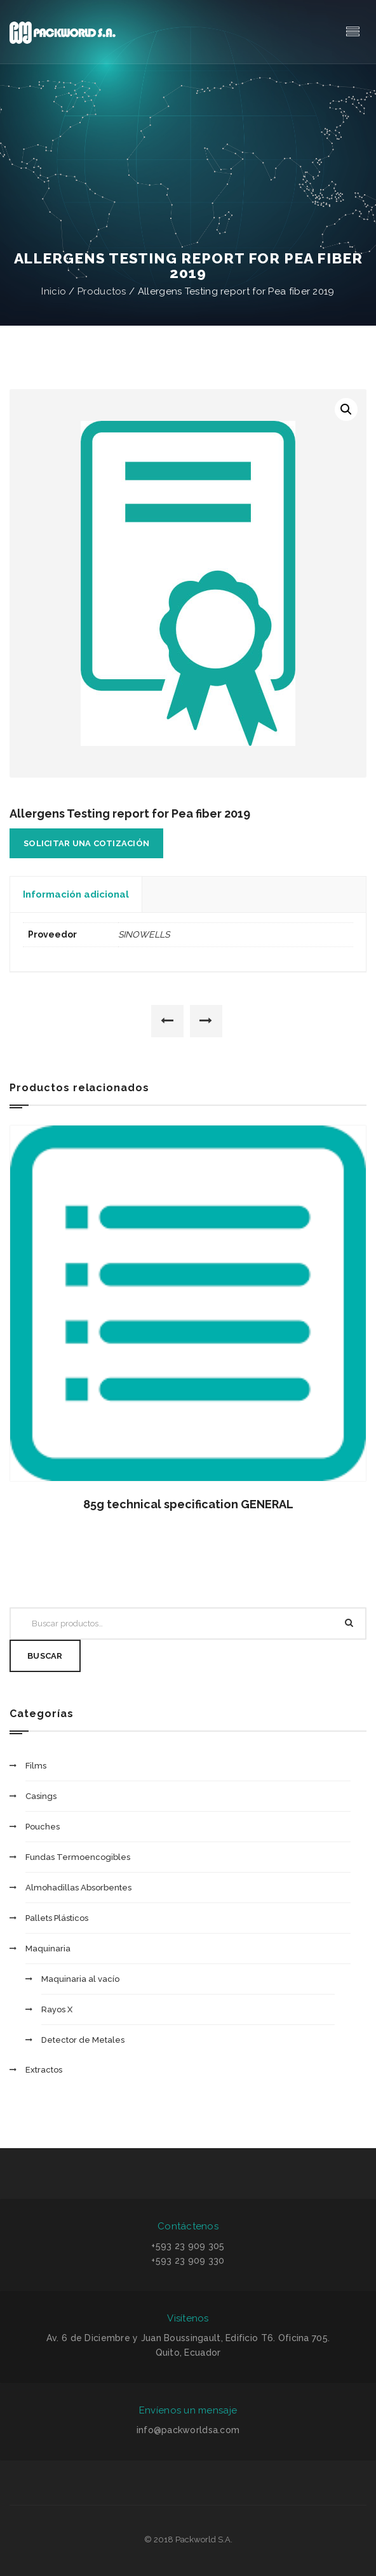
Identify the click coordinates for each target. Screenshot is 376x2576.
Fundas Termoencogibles (77, 1857)
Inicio (53, 291)
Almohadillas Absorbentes (78, 1887)
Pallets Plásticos (56, 1918)
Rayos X (56, 2009)
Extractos (43, 2070)
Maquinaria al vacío (80, 1979)
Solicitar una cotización (86, 843)
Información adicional (76, 894)
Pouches (42, 1826)
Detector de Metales (82, 2040)
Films (35, 1765)
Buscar (45, 1656)
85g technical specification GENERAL (188, 1504)
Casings (41, 1796)
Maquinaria (47, 1948)
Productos (101, 291)
